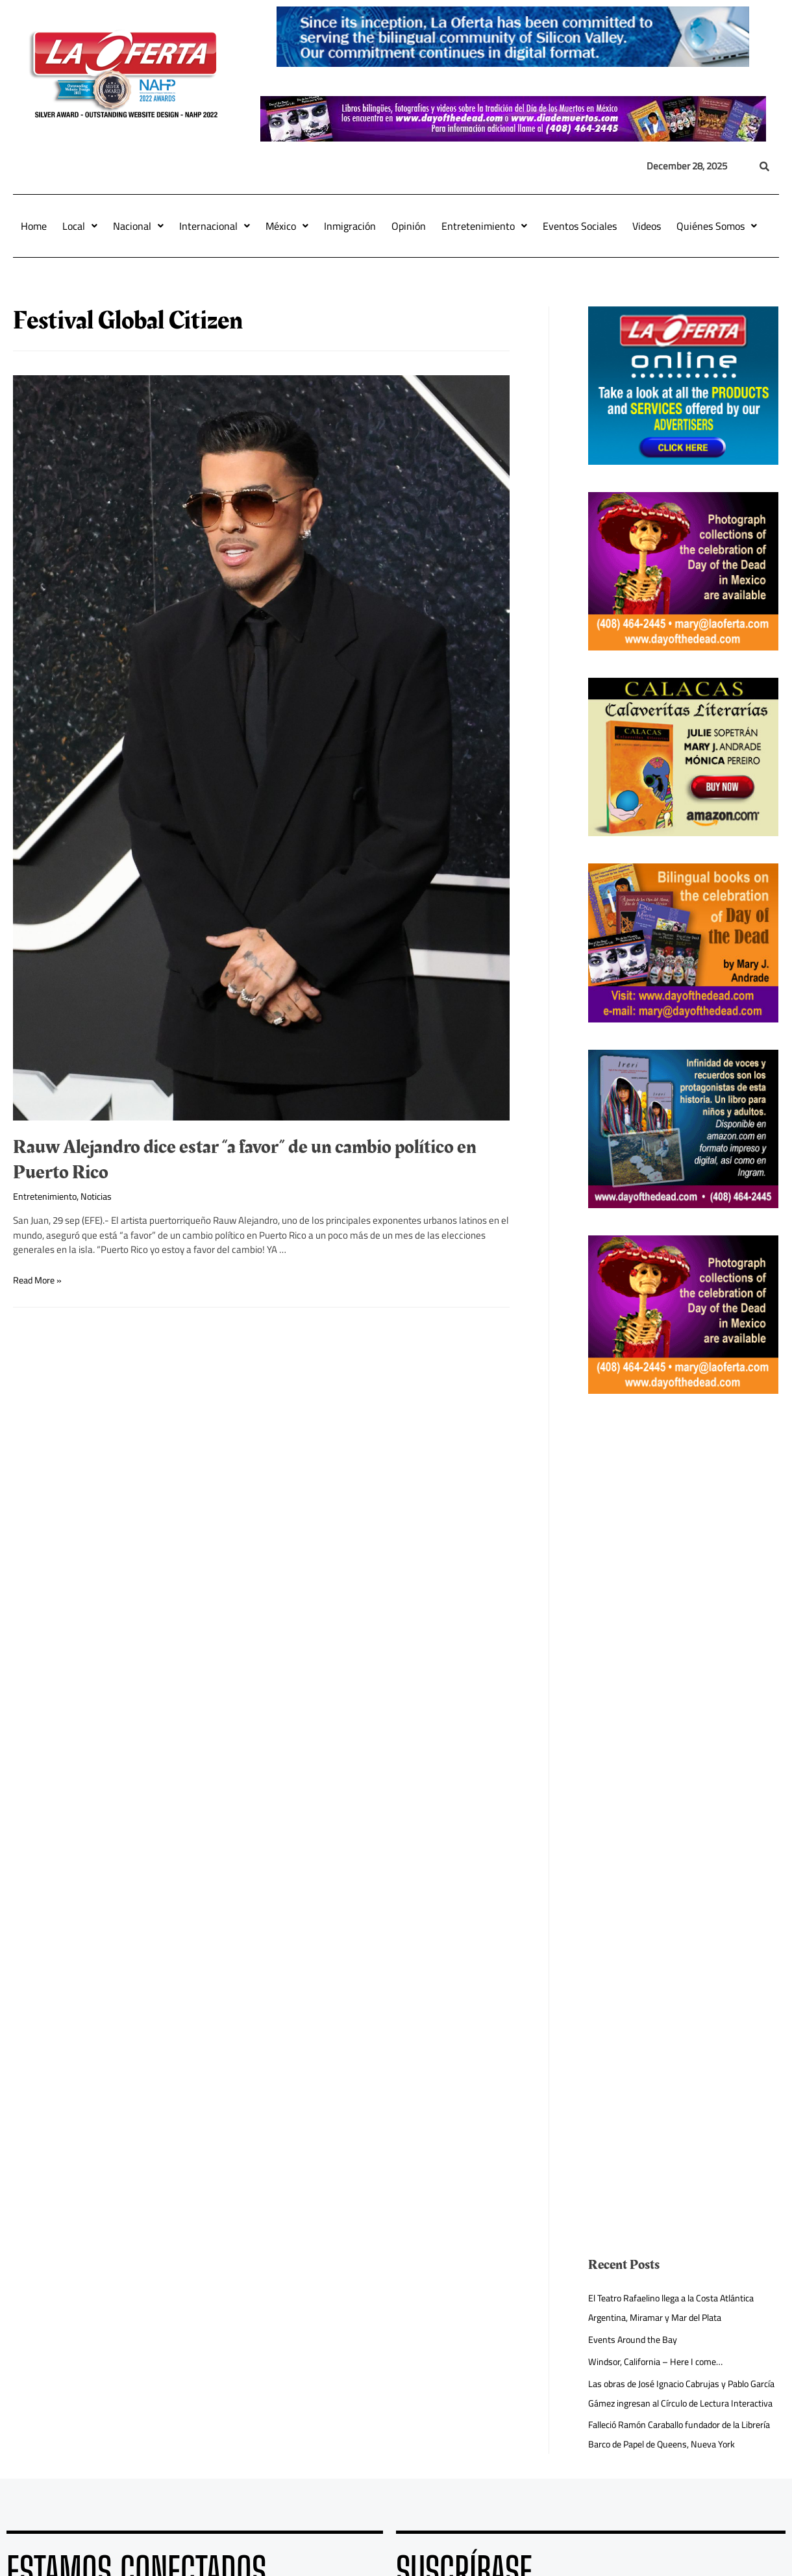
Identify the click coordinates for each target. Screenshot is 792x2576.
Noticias (100, 1196)
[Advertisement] (676, 1616)
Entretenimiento (484, 226)
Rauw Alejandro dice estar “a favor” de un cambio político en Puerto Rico (244, 1160)
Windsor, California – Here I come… (659, 2361)
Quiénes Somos (716, 226)
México (287, 226)
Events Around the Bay (634, 2339)
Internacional (214, 226)
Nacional (138, 226)
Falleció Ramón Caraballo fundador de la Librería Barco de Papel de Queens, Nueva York (674, 2463)
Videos (646, 226)
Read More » (39, 1279)
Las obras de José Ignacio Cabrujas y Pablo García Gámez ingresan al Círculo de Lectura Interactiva (678, 2403)
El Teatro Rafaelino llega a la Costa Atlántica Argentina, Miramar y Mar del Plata (679, 2307)
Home (34, 226)
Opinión (408, 226)
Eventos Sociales (580, 226)
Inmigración (350, 226)
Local (79, 226)
